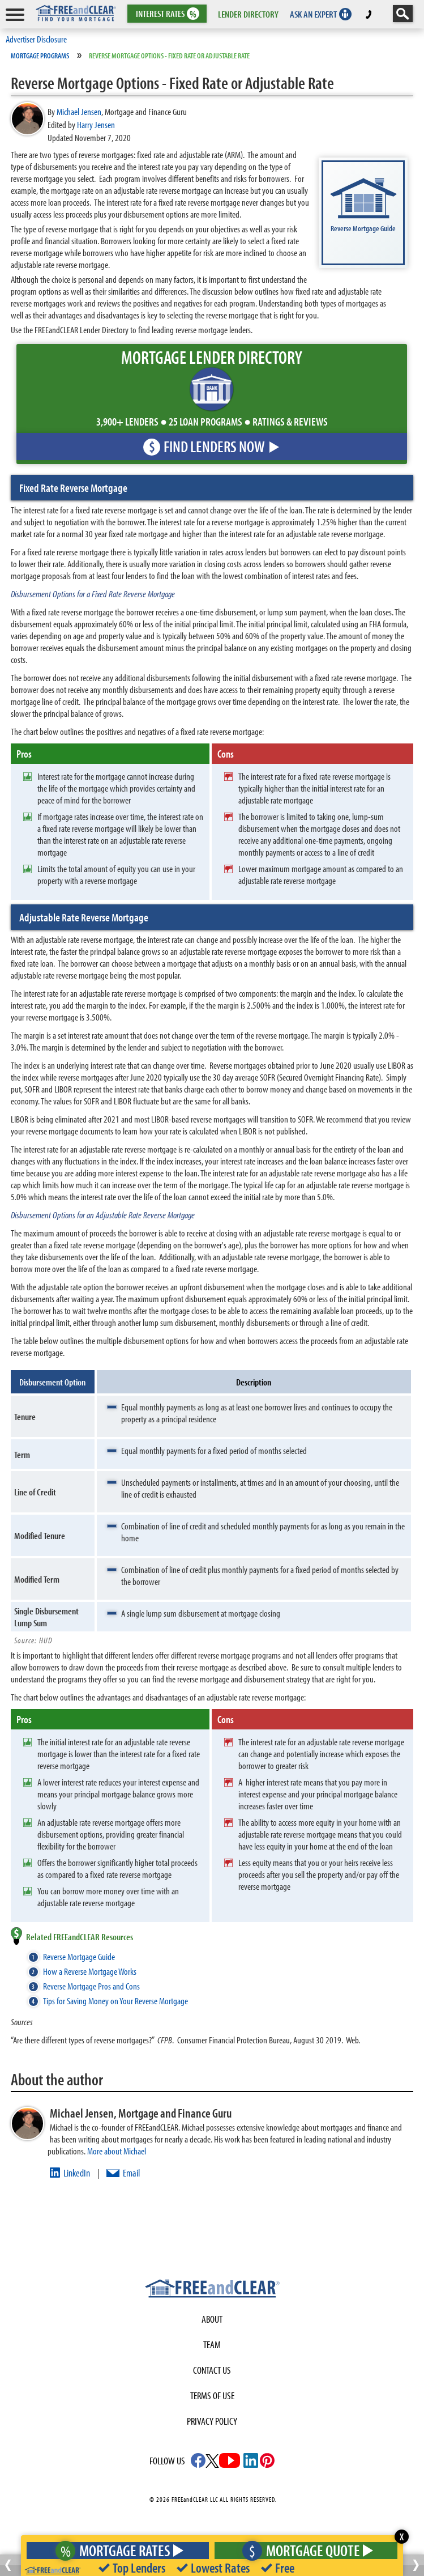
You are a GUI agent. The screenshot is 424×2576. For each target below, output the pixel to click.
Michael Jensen (79, 111)
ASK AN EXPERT (313, 14)
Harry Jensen (96, 124)
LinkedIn (76, 2172)
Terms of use (212, 2395)
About (212, 2319)
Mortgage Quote (304, 2550)
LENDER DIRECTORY (248, 14)
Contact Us (212, 2370)
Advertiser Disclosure (36, 39)
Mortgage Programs (40, 55)
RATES (166, 13)
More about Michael (116, 2151)
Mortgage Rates (116, 2550)
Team (212, 2344)
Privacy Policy (212, 2421)
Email (131, 2172)
